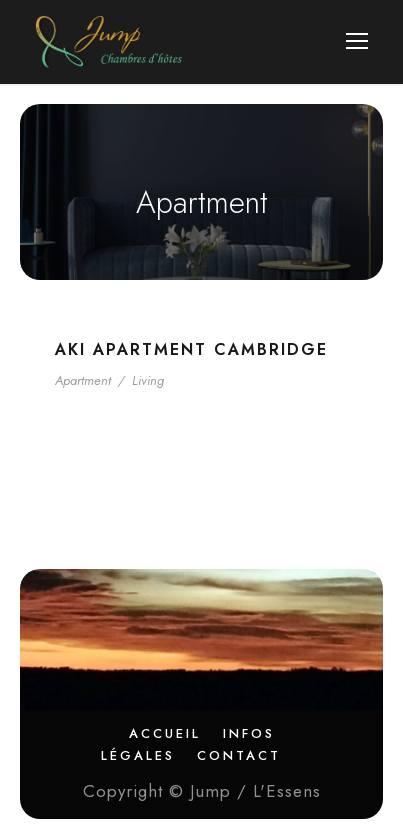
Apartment (83, 380)
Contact (239, 755)
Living (148, 380)
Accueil (165, 733)
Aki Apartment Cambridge (191, 349)
